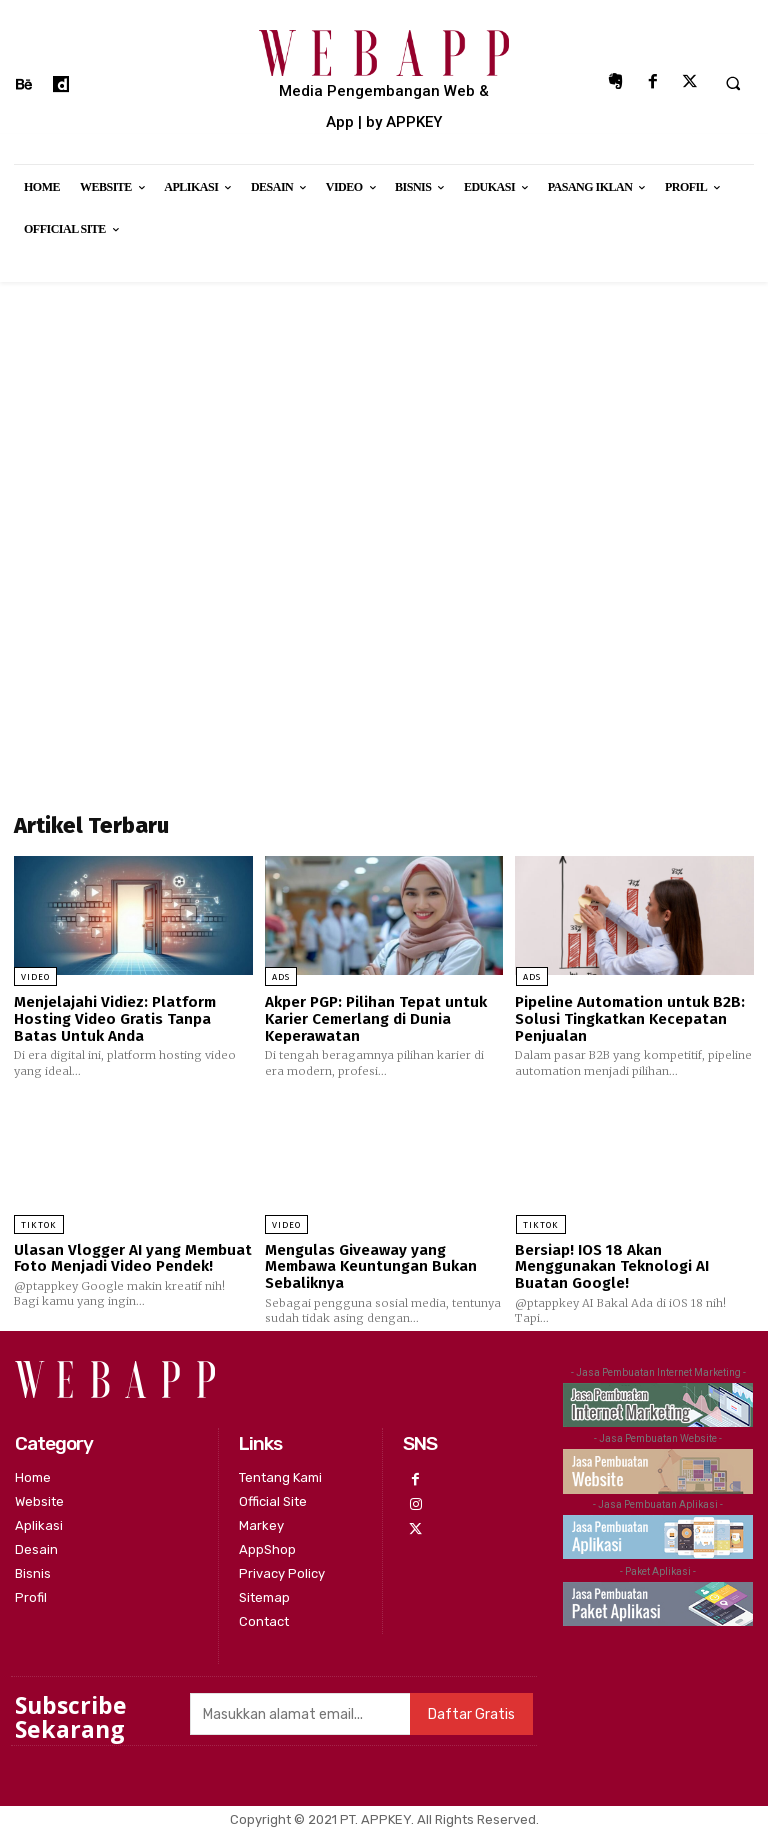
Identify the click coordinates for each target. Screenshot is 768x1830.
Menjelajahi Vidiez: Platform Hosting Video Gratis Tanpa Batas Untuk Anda (115, 1018)
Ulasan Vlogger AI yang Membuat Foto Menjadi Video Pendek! (133, 1257)
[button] (733, 83)
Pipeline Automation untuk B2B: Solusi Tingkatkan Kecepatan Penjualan (630, 1018)
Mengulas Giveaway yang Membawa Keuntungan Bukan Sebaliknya (371, 1265)
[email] (300, 1712)
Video (35, 977)
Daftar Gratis (471, 1712)
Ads (281, 977)
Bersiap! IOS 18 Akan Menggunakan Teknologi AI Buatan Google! (611, 1265)
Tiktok (39, 1224)
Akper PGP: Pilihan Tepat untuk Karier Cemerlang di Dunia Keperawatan (375, 1018)
